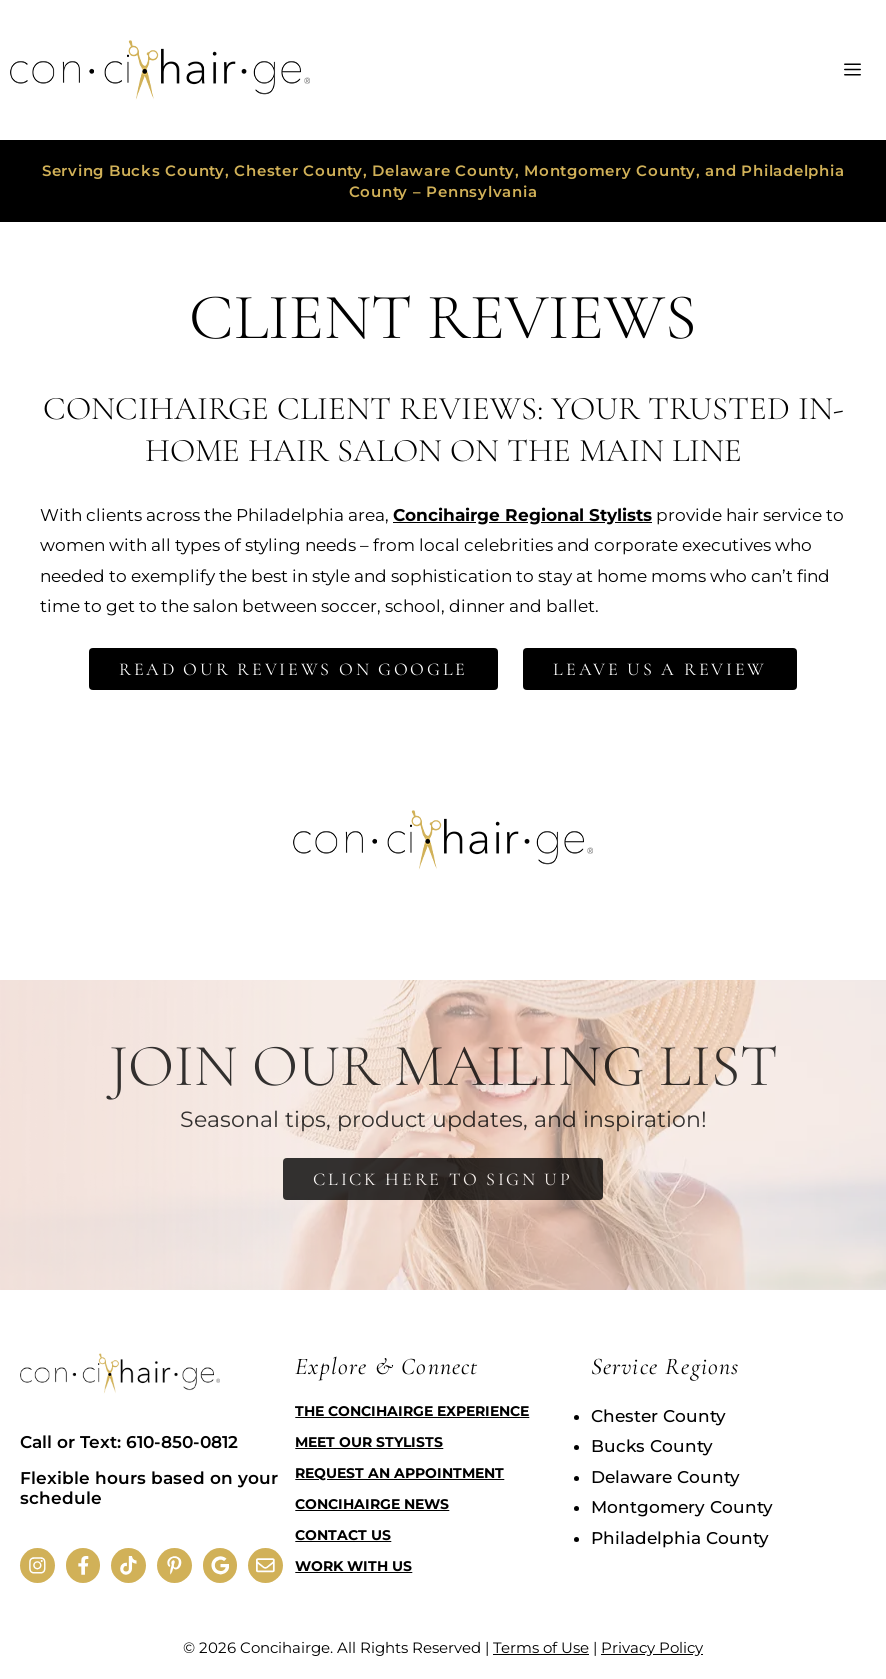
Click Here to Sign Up (443, 1179)
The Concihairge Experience (412, 1411)
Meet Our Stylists (369, 1442)
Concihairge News (372, 1504)
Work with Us (353, 1566)
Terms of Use (541, 1647)
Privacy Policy (652, 1647)
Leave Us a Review (660, 669)
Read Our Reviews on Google (293, 669)
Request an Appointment (399, 1473)
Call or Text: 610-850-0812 (129, 1442)
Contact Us (343, 1535)
